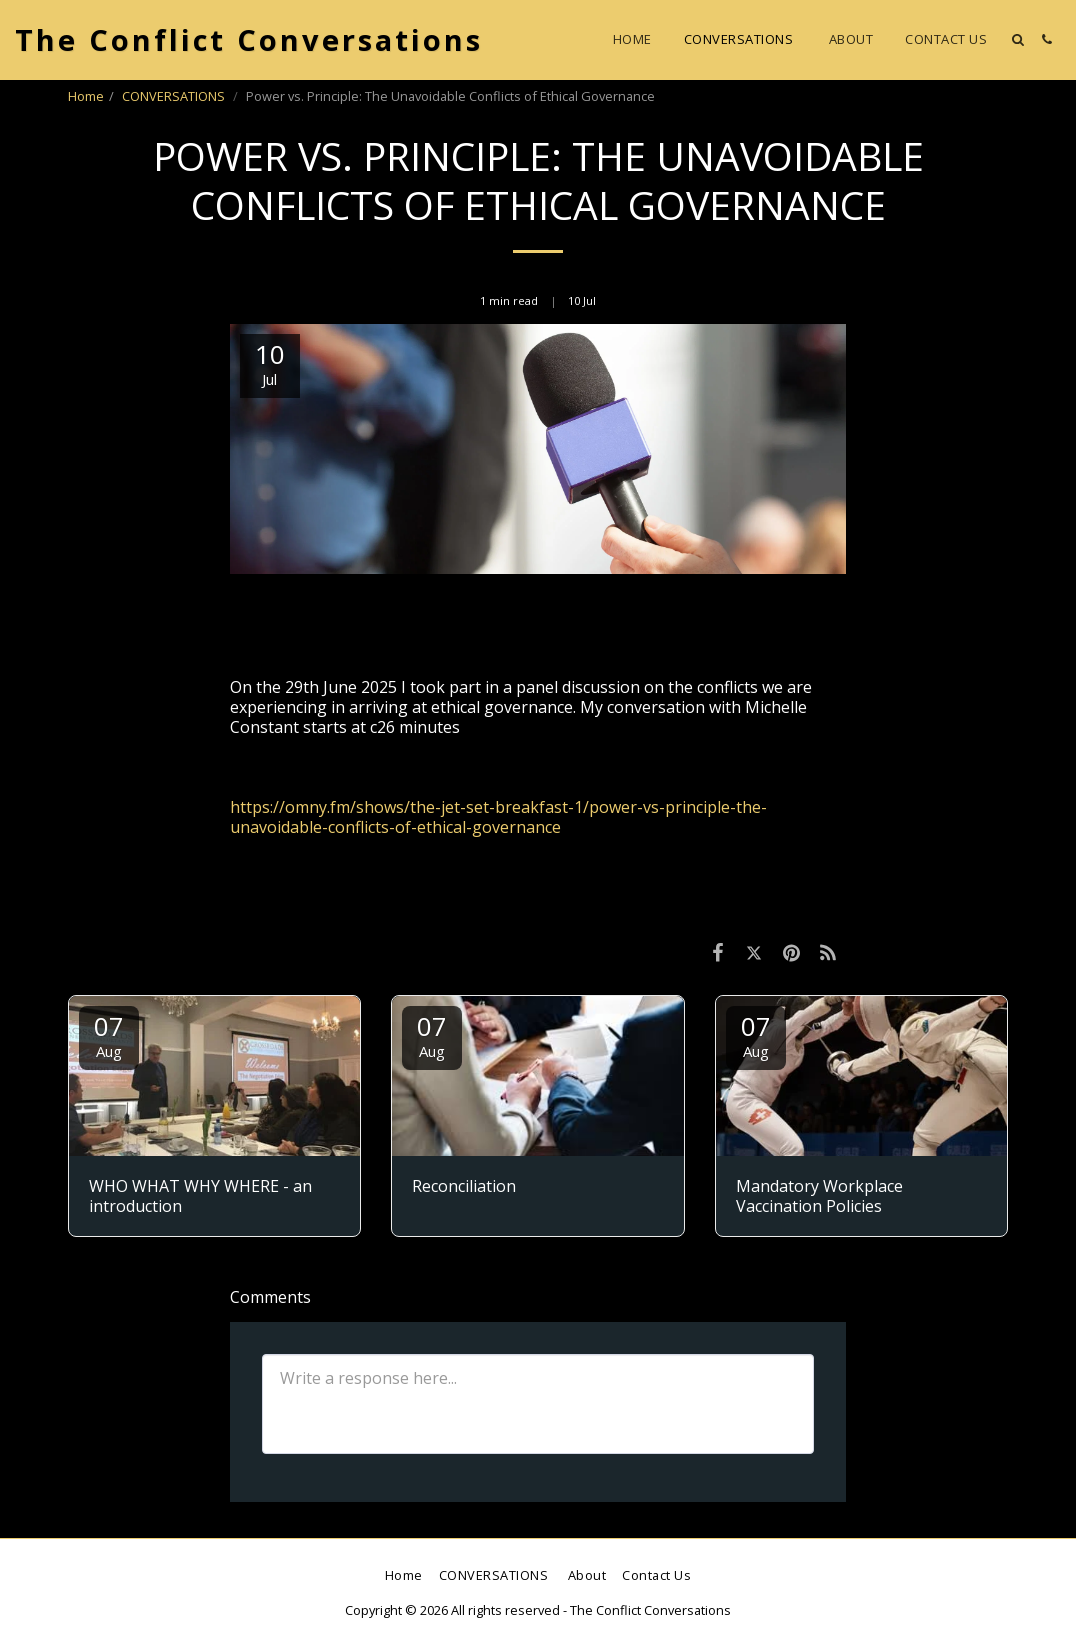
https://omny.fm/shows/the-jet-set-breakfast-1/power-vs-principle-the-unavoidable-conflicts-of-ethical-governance (498, 817)
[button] (1017, 39)
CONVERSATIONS (175, 96)
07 (109, 1034)
